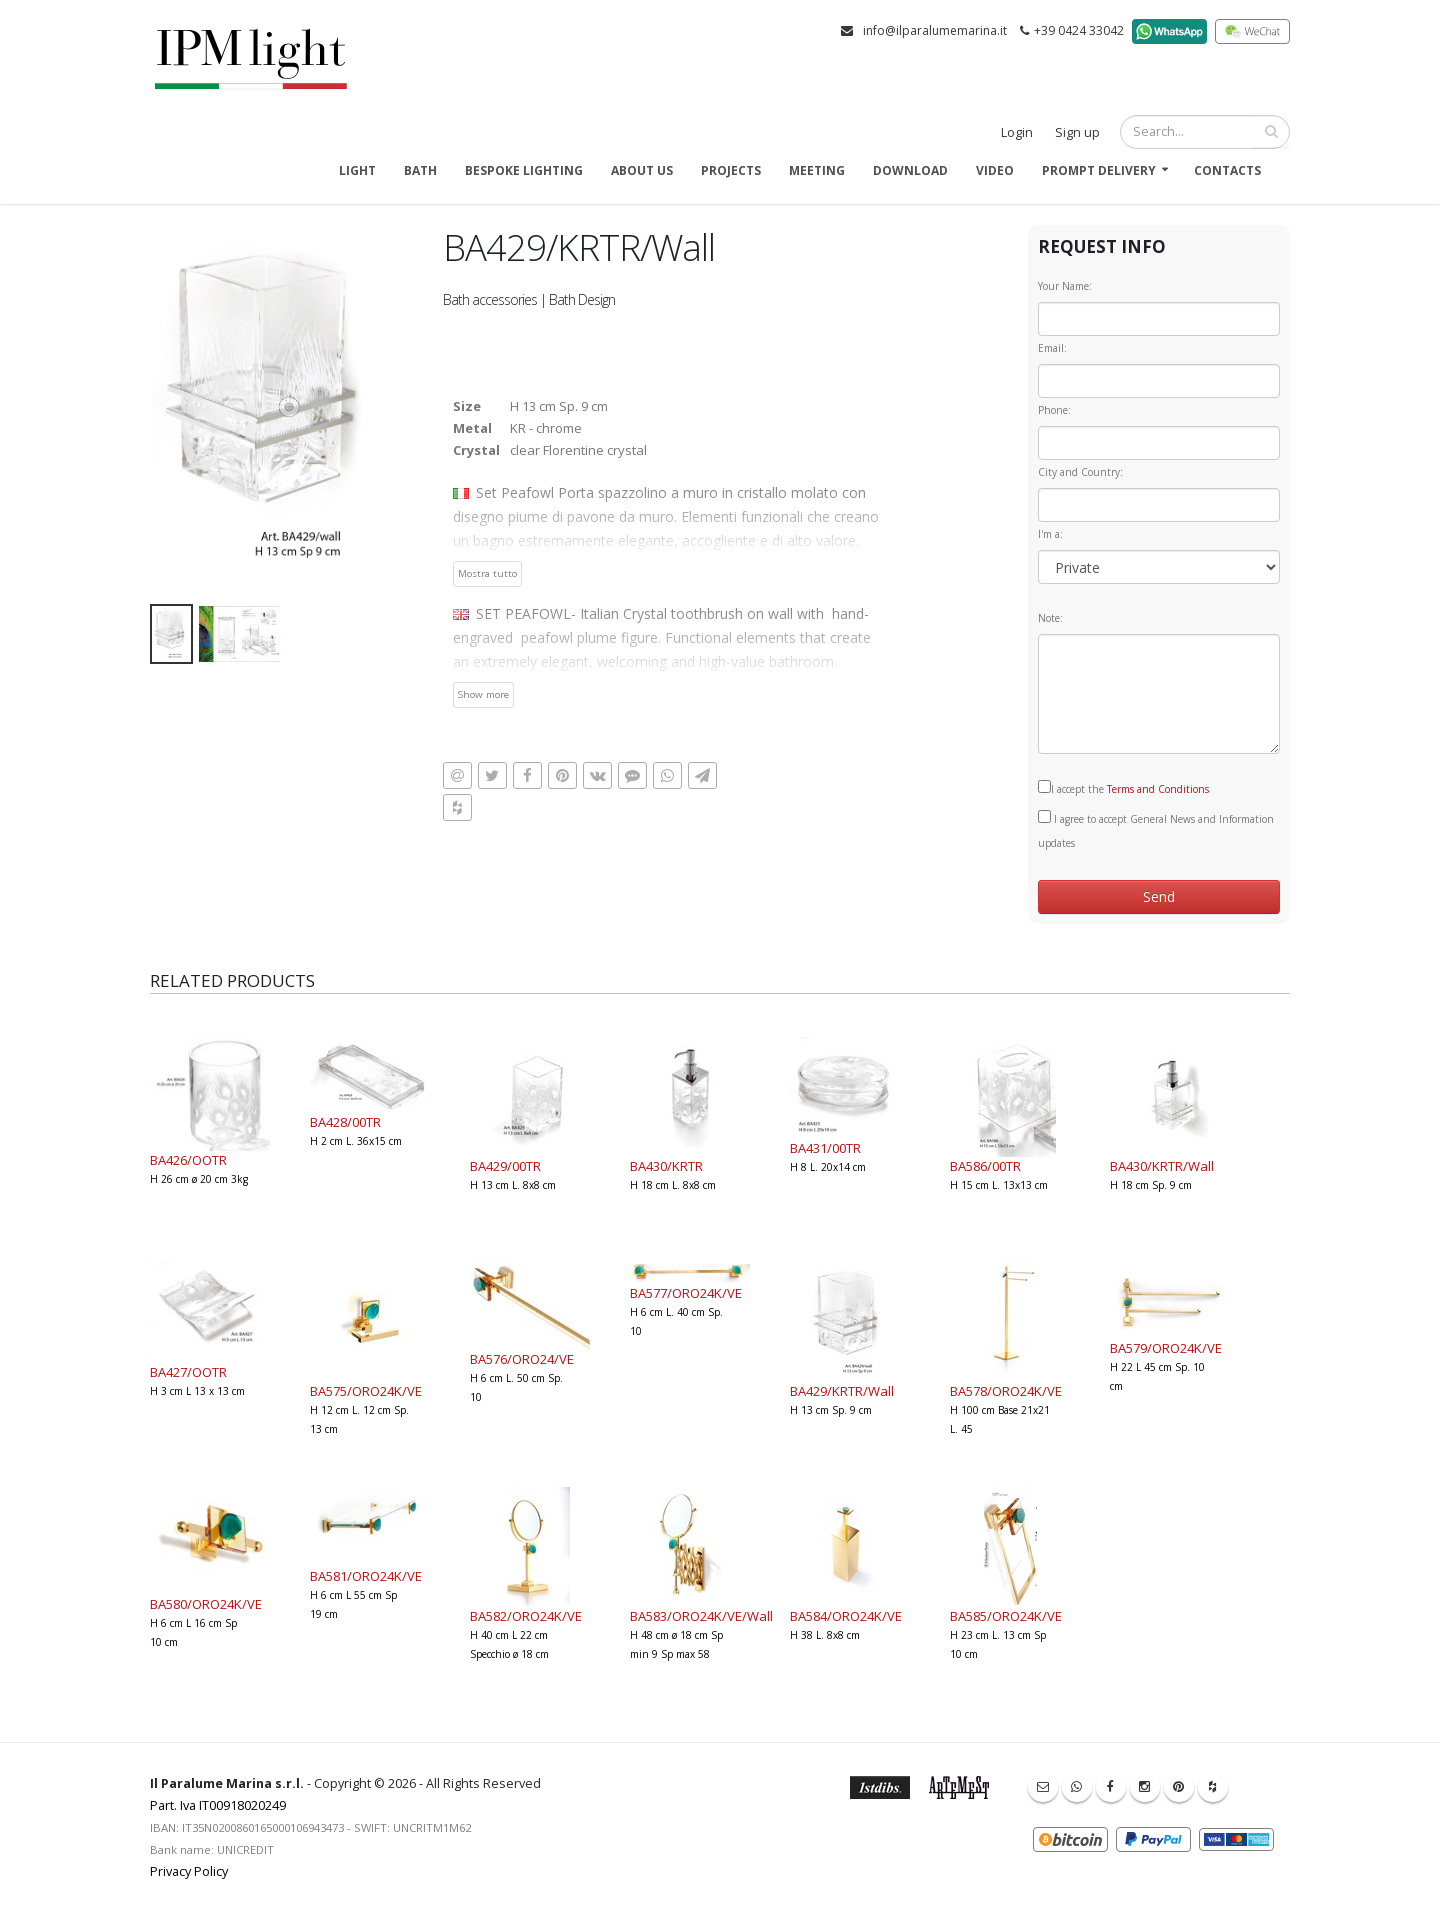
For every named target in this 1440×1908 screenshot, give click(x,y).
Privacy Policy (189, 1871)
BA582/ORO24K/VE (526, 1616)
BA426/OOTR (188, 1160)
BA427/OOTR (188, 1372)
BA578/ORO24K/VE (1006, 1391)
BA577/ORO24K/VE (686, 1293)
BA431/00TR (825, 1148)
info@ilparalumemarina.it (935, 30)
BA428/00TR (345, 1122)
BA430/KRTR (666, 1166)
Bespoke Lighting (524, 170)
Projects (731, 170)
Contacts (1227, 170)
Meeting (817, 170)
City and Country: (1080, 472)
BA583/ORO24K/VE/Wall (701, 1616)
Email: (1052, 348)
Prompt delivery (1099, 170)
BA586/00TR (985, 1166)
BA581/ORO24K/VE (366, 1576)
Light (357, 170)
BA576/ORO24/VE (522, 1359)
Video (995, 170)
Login (1017, 132)
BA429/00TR (505, 1166)
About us (642, 170)
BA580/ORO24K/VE (206, 1604)
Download (910, 170)
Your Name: (1065, 286)
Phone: (1054, 410)
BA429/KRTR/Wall (842, 1391)
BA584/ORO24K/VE (846, 1616)
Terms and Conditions (1158, 789)
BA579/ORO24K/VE (1166, 1348)
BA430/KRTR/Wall (1162, 1166)
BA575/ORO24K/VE (366, 1391)
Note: (1050, 618)
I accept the (1123, 788)
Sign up (1077, 132)
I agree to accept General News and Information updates (1156, 830)
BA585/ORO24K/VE (1006, 1616)
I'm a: (1050, 534)
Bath (420, 170)
